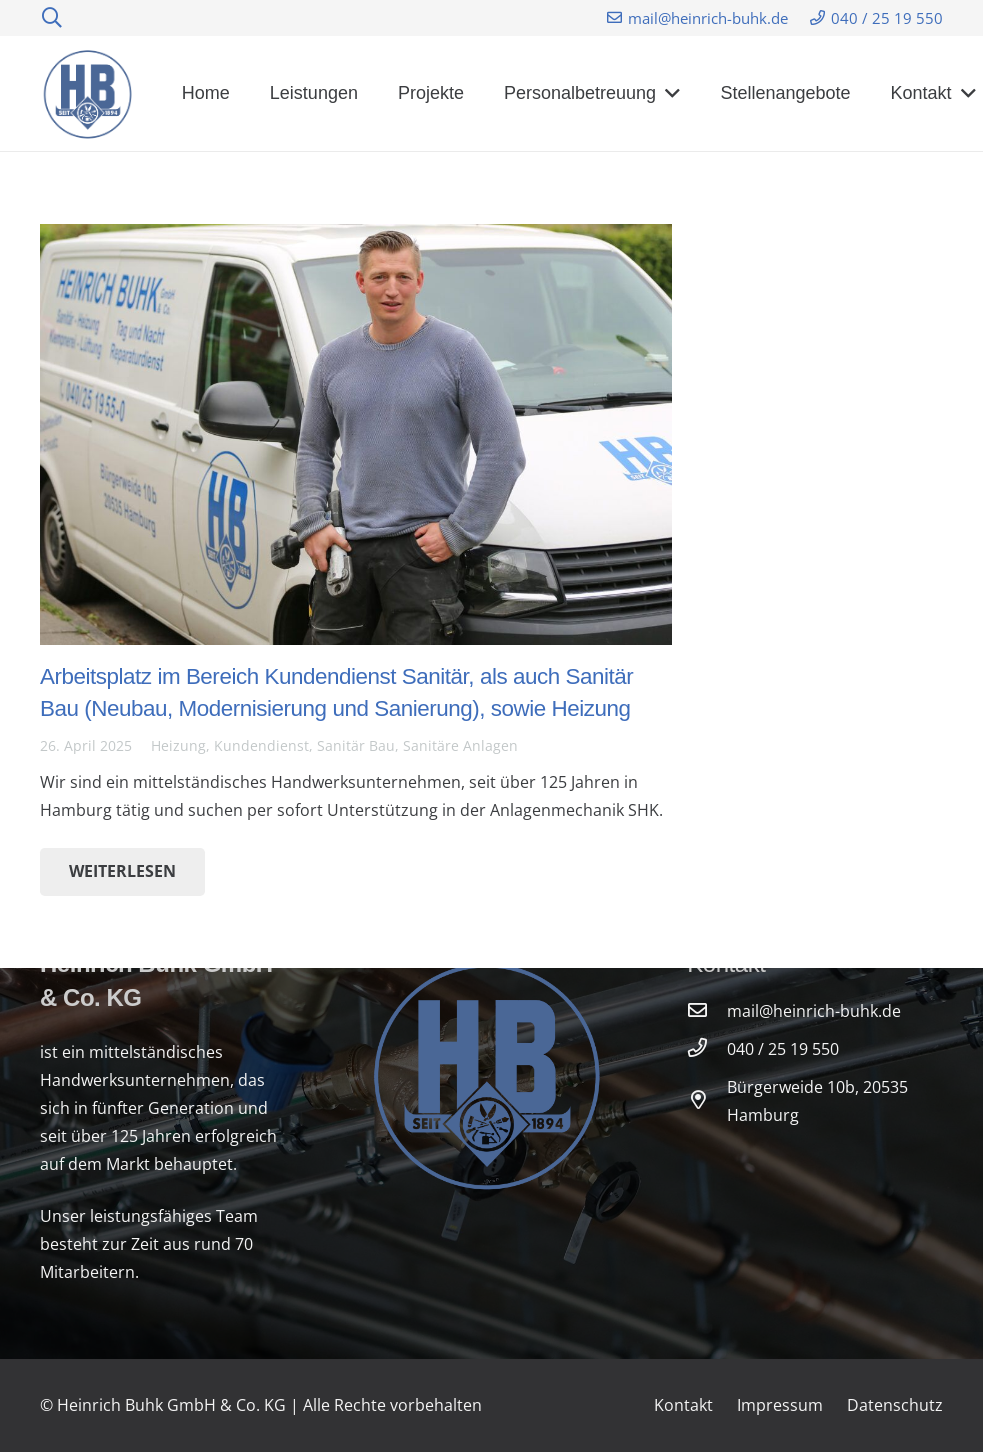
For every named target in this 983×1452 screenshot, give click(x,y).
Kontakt (683, 1405)
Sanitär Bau (356, 745)
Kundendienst (261, 745)
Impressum (780, 1405)
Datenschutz (895, 1405)
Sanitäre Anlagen (460, 745)
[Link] (89, 94)
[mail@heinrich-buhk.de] (707, 1011)
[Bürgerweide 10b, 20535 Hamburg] (707, 1101)
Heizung (178, 745)
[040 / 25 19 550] (707, 1049)
